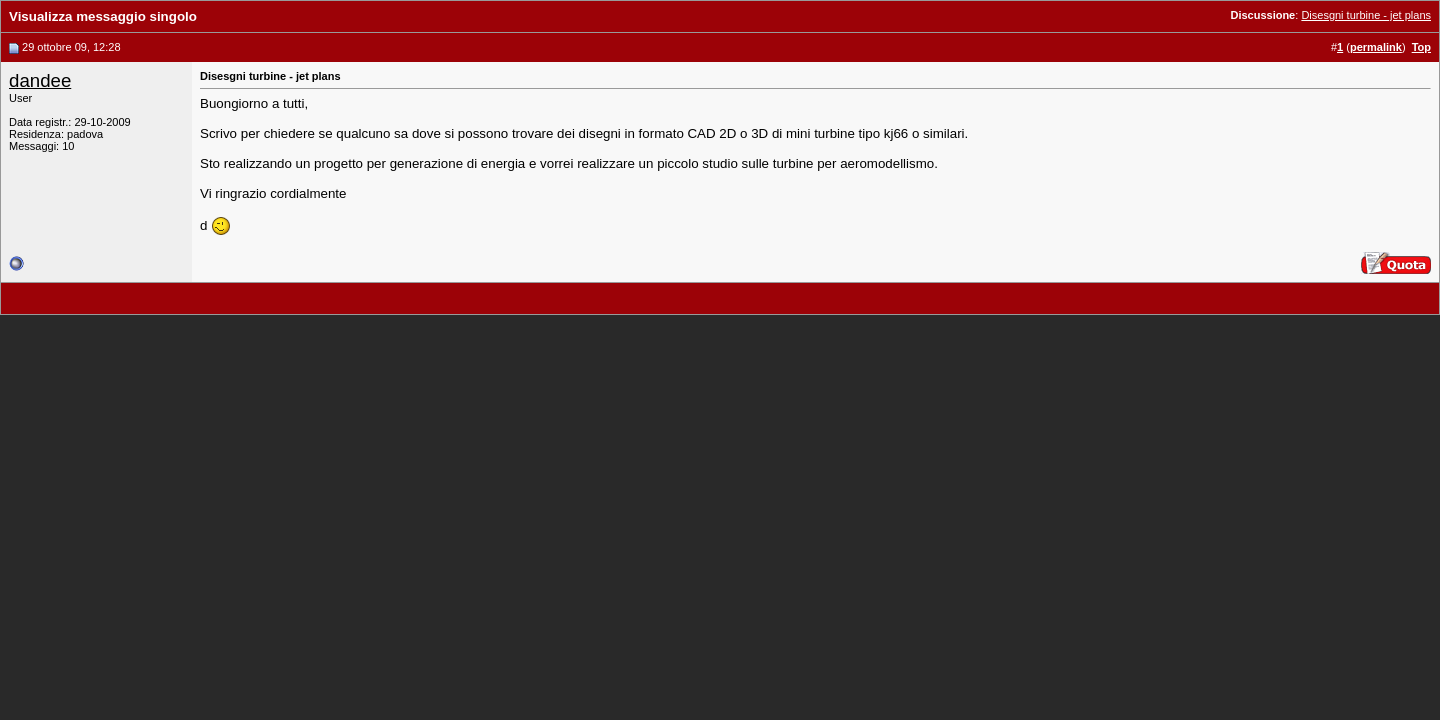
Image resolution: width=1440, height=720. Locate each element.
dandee (40, 80)
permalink (1376, 47)
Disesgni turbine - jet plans (1366, 15)
